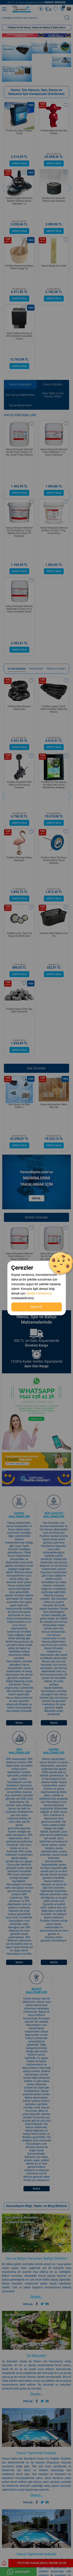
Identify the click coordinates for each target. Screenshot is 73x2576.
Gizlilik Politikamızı (39, 1293)
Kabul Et (36, 1307)
